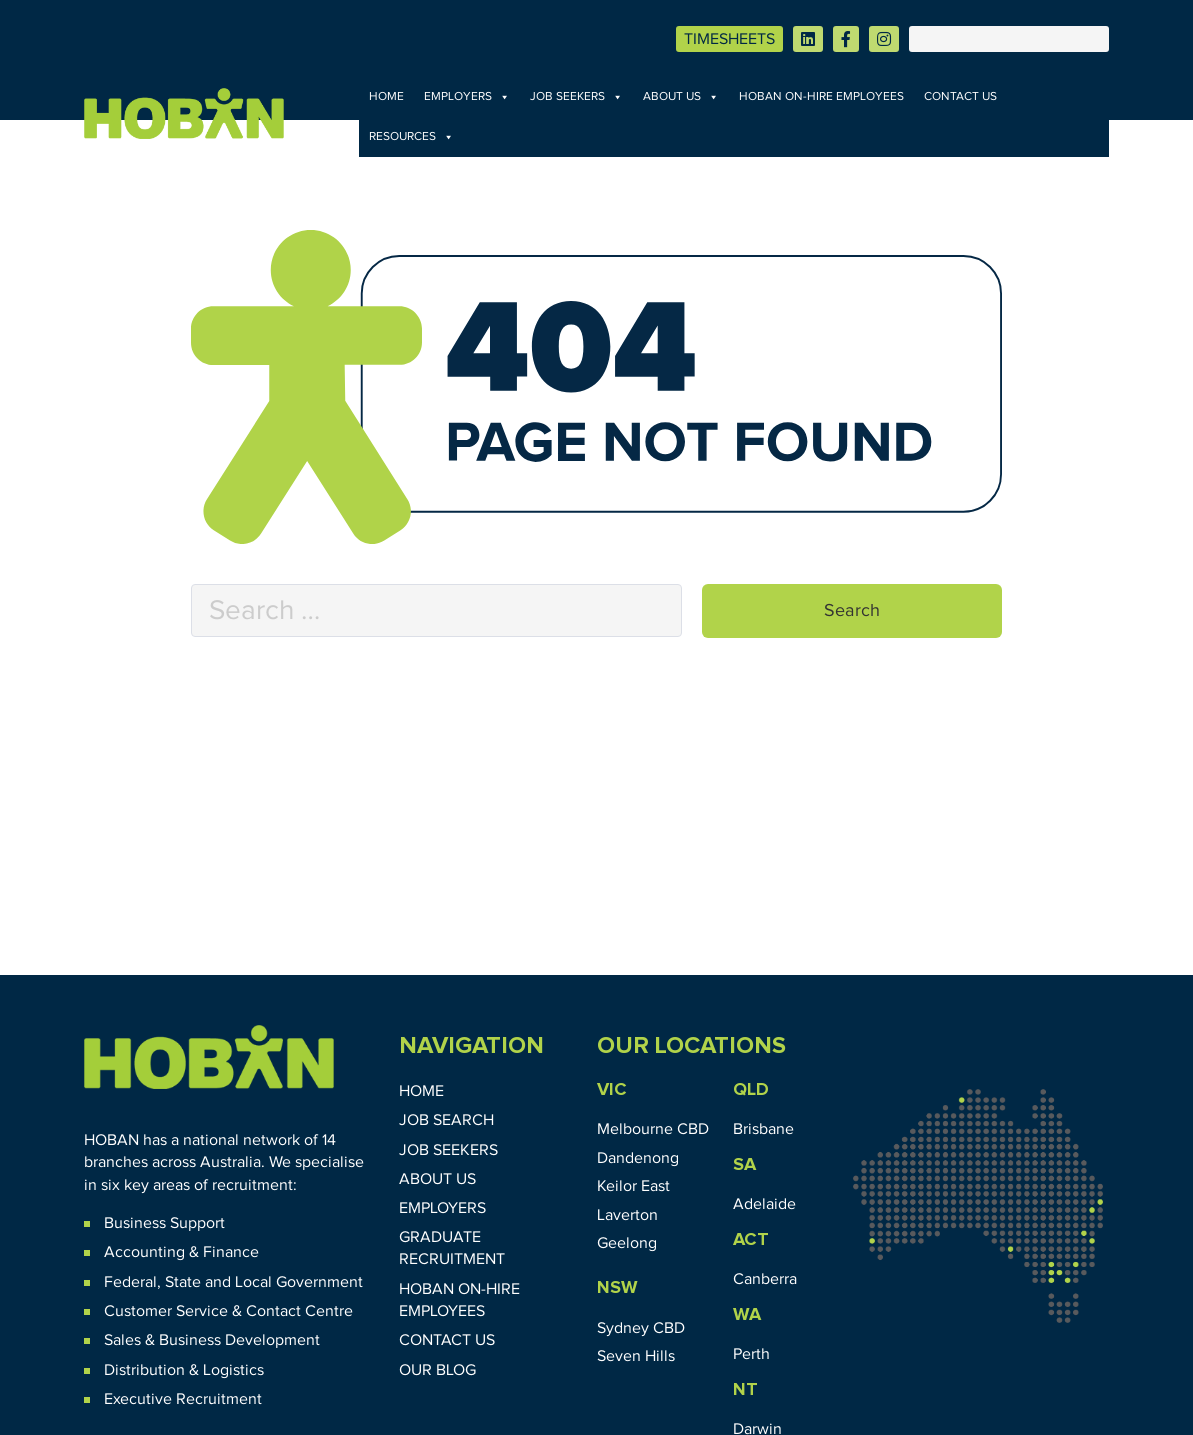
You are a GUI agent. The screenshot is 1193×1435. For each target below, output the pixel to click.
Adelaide (764, 1204)
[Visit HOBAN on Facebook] (846, 39)
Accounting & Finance (181, 1252)
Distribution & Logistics (184, 1370)
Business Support (164, 1223)
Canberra (765, 1279)
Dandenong (638, 1158)
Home (386, 97)
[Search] (1009, 39)
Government (317, 1282)
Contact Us (960, 97)
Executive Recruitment (183, 1399)
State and (198, 1282)
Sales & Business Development (212, 1340)
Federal (130, 1282)
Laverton (627, 1215)
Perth (751, 1354)
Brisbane (763, 1129)
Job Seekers (576, 97)
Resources (411, 137)
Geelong (627, 1243)
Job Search (446, 1120)
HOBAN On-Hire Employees (821, 97)
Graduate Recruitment (452, 1248)
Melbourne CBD (653, 1129)
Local (253, 1282)
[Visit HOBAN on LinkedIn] (808, 39)
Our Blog (437, 1370)
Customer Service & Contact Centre (228, 1311)
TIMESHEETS (729, 39)
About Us (681, 97)
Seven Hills (636, 1356)
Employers (467, 97)
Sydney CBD (641, 1328)
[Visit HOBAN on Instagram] (884, 39)
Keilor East (633, 1186)
